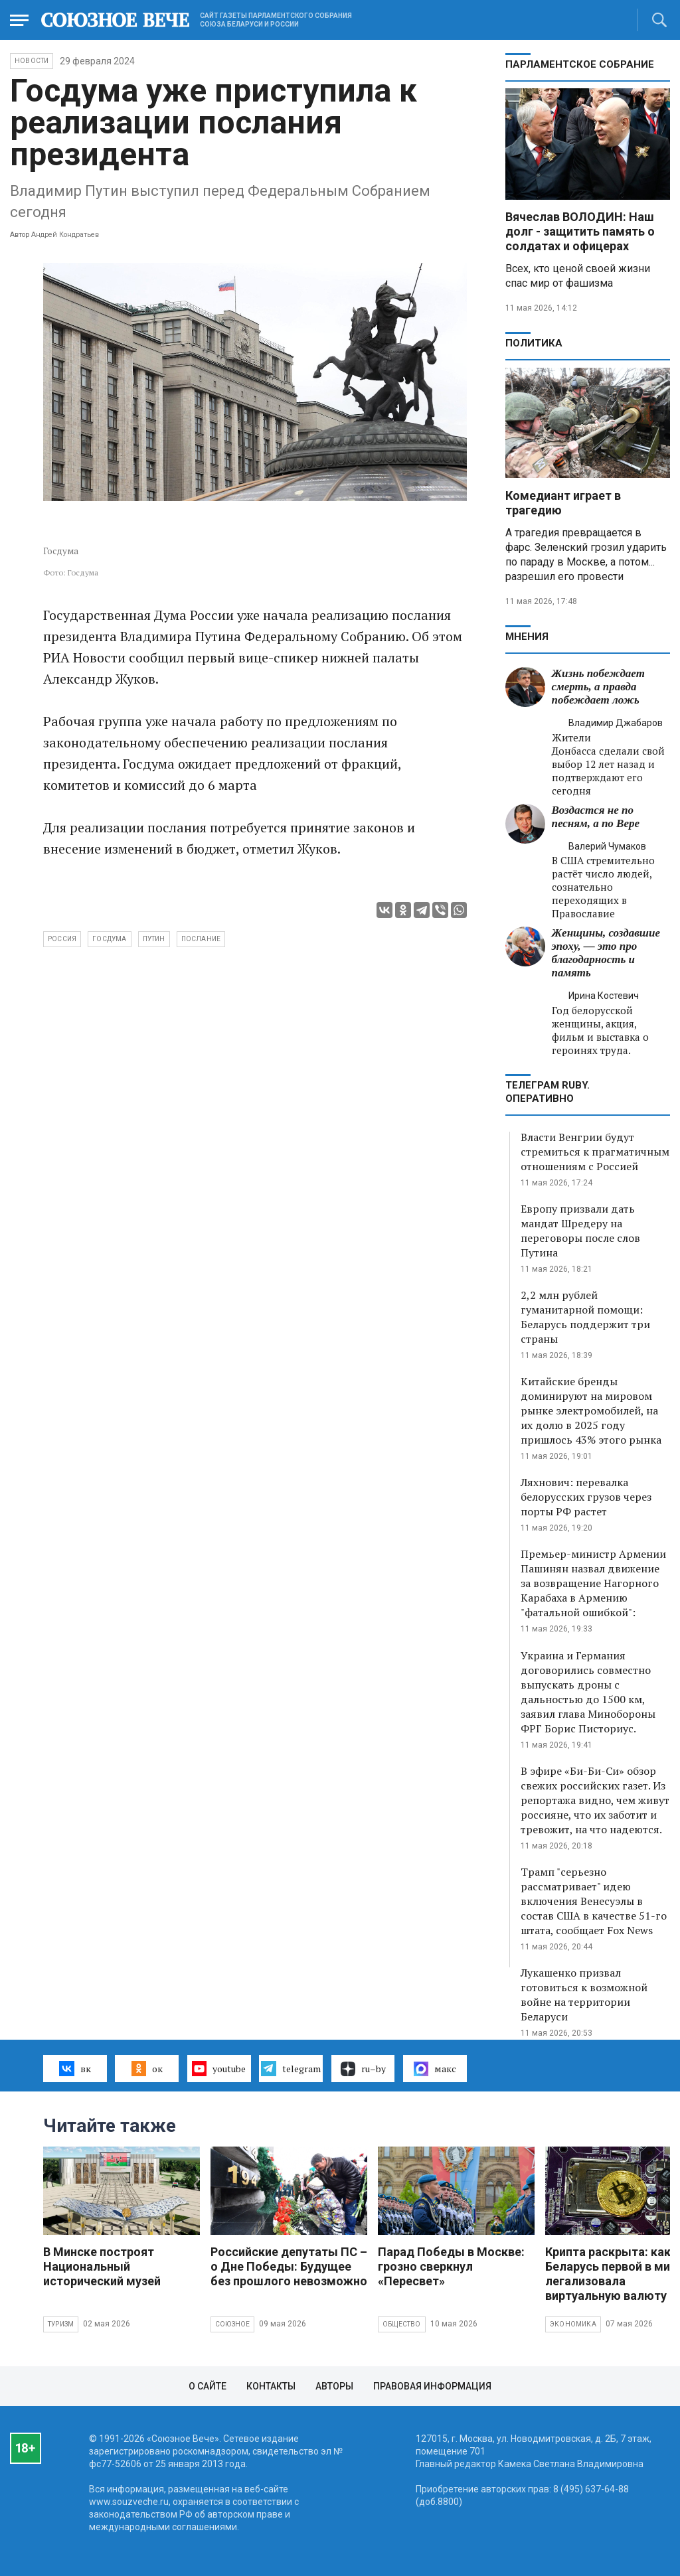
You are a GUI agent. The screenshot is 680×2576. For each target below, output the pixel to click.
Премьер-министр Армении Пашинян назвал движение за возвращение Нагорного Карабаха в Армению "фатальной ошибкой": (593, 1583)
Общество (401, 2324)
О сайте (207, 2386)
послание (201, 939)
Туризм (61, 2324)
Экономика (573, 2324)
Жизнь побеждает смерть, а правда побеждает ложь (598, 686)
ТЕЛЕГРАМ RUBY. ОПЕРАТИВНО (547, 1091)
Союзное (232, 2324)
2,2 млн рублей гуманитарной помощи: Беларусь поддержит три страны (585, 1317)
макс (435, 2069)
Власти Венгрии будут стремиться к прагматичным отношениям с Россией (595, 1152)
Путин (154, 939)
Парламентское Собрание (579, 64)
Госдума (109, 939)
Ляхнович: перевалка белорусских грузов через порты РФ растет (586, 1497)
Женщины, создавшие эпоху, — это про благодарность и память (606, 953)
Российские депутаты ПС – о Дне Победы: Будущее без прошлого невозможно (289, 2266)
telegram (290, 2068)
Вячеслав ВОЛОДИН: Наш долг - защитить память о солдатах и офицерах (580, 231)
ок (147, 2068)
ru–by (363, 2069)
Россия (62, 939)
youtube (219, 2068)
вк (74, 2068)
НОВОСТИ (31, 60)
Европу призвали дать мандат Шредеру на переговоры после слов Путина (580, 1230)
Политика (533, 343)
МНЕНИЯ (527, 637)
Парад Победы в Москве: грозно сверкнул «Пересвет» (451, 2266)
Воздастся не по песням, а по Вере (596, 817)
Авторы (334, 2386)
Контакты (271, 2386)
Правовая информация (432, 2386)
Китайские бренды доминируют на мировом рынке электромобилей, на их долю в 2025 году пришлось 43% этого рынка (591, 1410)
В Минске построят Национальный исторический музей (102, 2266)
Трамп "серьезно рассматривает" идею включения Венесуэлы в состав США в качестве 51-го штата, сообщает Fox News (594, 1900)
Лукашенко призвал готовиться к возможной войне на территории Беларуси (584, 1994)
